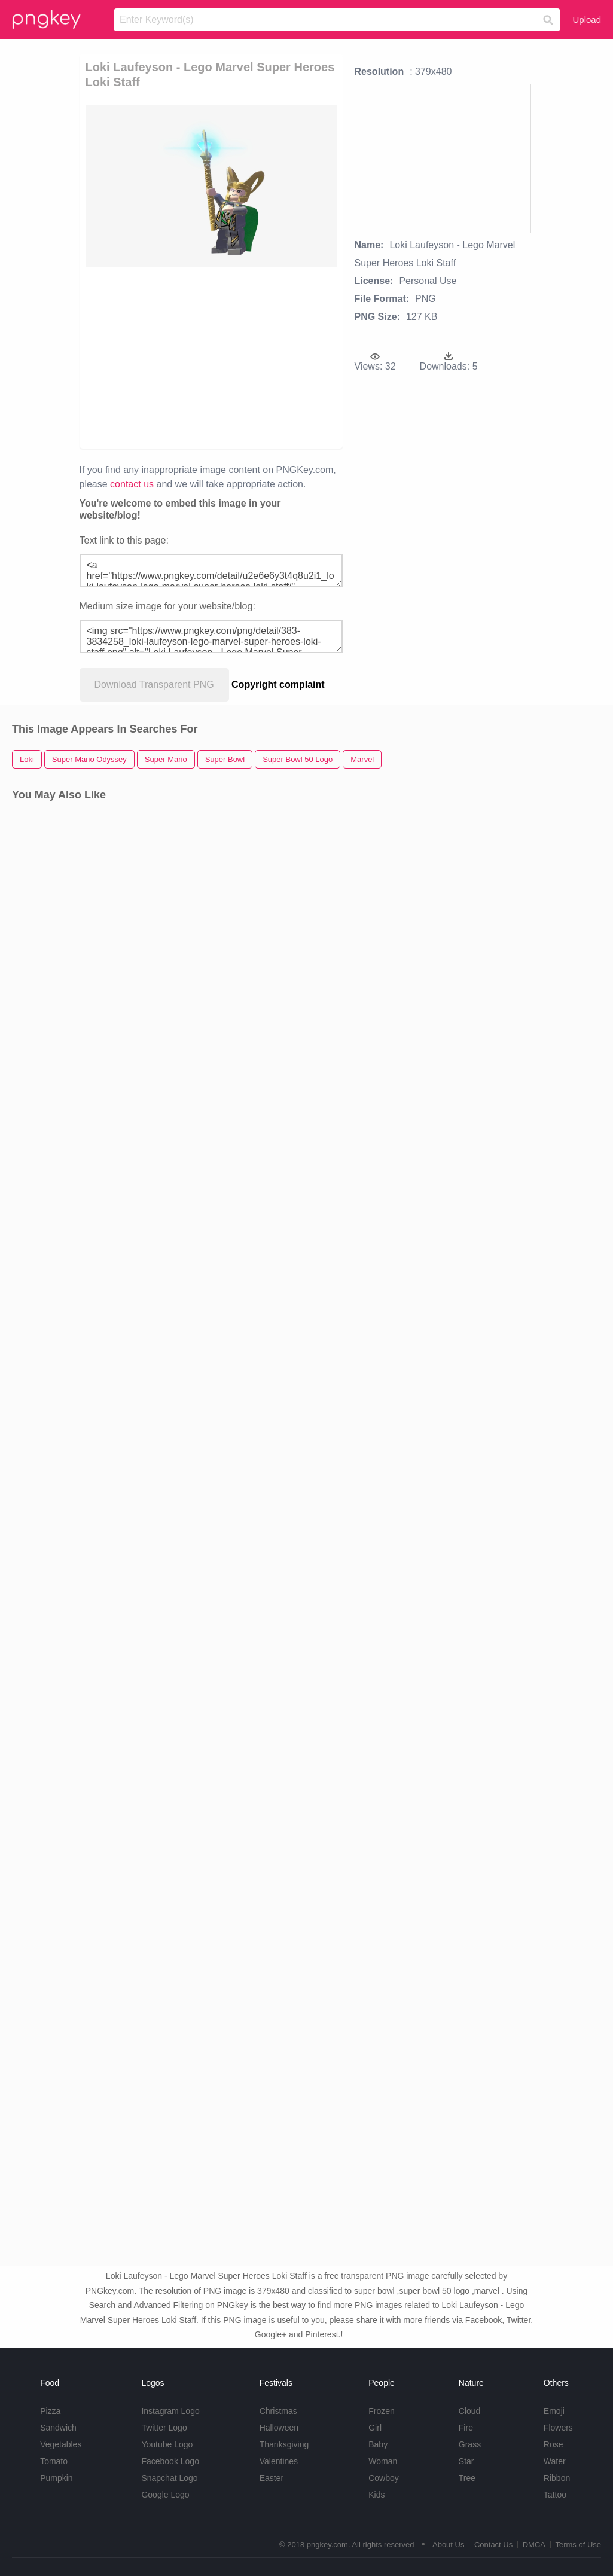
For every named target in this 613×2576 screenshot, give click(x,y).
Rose (553, 2444)
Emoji (554, 2411)
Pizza (50, 2411)
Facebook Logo (170, 2461)
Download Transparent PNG (154, 684)
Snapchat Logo (169, 2478)
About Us (448, 2544)
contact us (132, 484)
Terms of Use (578, 2544)
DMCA (534, 2544)
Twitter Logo (164, 2427)
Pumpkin (56, 2478)
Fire (466, 2427)
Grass (470, 2444)
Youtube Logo (167, 2444)
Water (555, 2461)
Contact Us (493, 2544)
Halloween (279, 2427)
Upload (586, 19)
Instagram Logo (170, 2411)
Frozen (381, 2411)
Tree (467, 2478)
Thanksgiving (284, 2444)
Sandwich (58, 2427)
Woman (382, 2461)
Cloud (470, 2411)
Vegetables (60, 2444)
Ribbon (557, 2478)
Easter (271, 2478)
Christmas (278, 2411)
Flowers (558, 2427)
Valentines (279, 2461)
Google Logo (165, 2494)
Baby (378, 2444)
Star (466, 2461)
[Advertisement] (269, 357)
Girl (375, 2427)
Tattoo (555, 2494)
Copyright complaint (278, 684)
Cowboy (383, 2478)
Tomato (54, 2461)
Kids (376, 2494)
